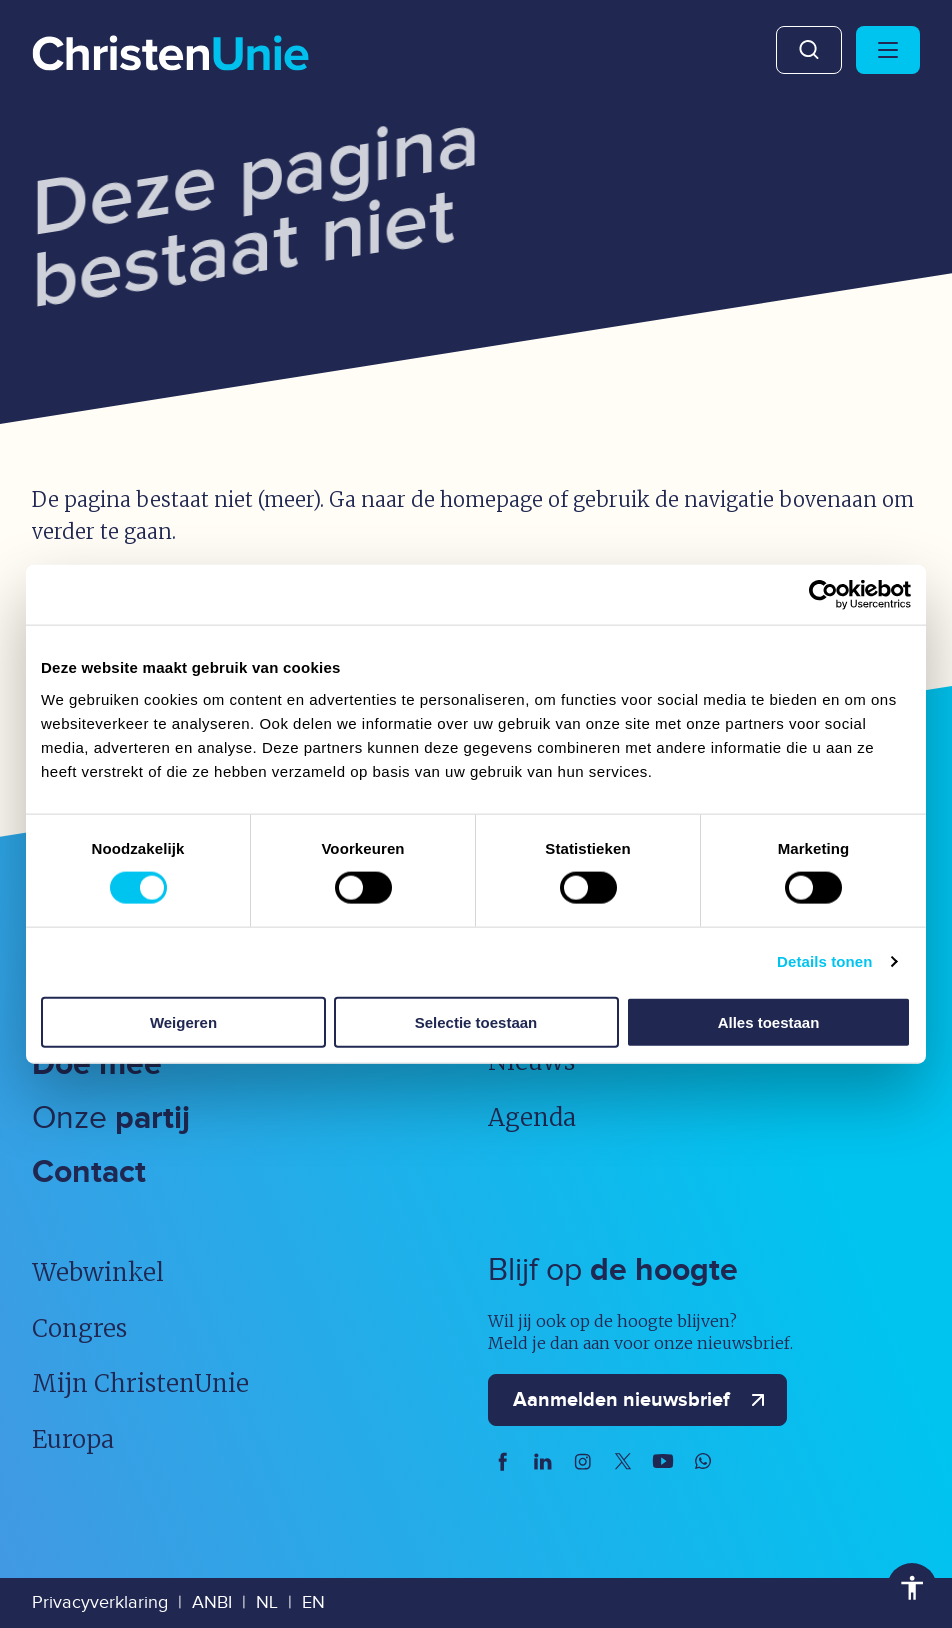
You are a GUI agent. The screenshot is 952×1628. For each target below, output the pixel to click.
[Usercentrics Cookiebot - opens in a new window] (823, 595)
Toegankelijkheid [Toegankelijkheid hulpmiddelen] (912, 1588)
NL (267, 1602)
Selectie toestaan (476, 1021)
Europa (73, 1439)
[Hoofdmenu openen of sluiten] (888, 50)
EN (313, 1602)
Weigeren (183, 1021)
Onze (111, 1118)
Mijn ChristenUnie (140, 1383)
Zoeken (809, 50)
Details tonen (824, 961)
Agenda (532, 1117)
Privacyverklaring (100, 1602)
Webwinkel (98, 1272)
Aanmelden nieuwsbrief (643, 1400)
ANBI (212, 1602)
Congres (79, 1328)
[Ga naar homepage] (170, 55)
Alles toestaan (769, 1021)
